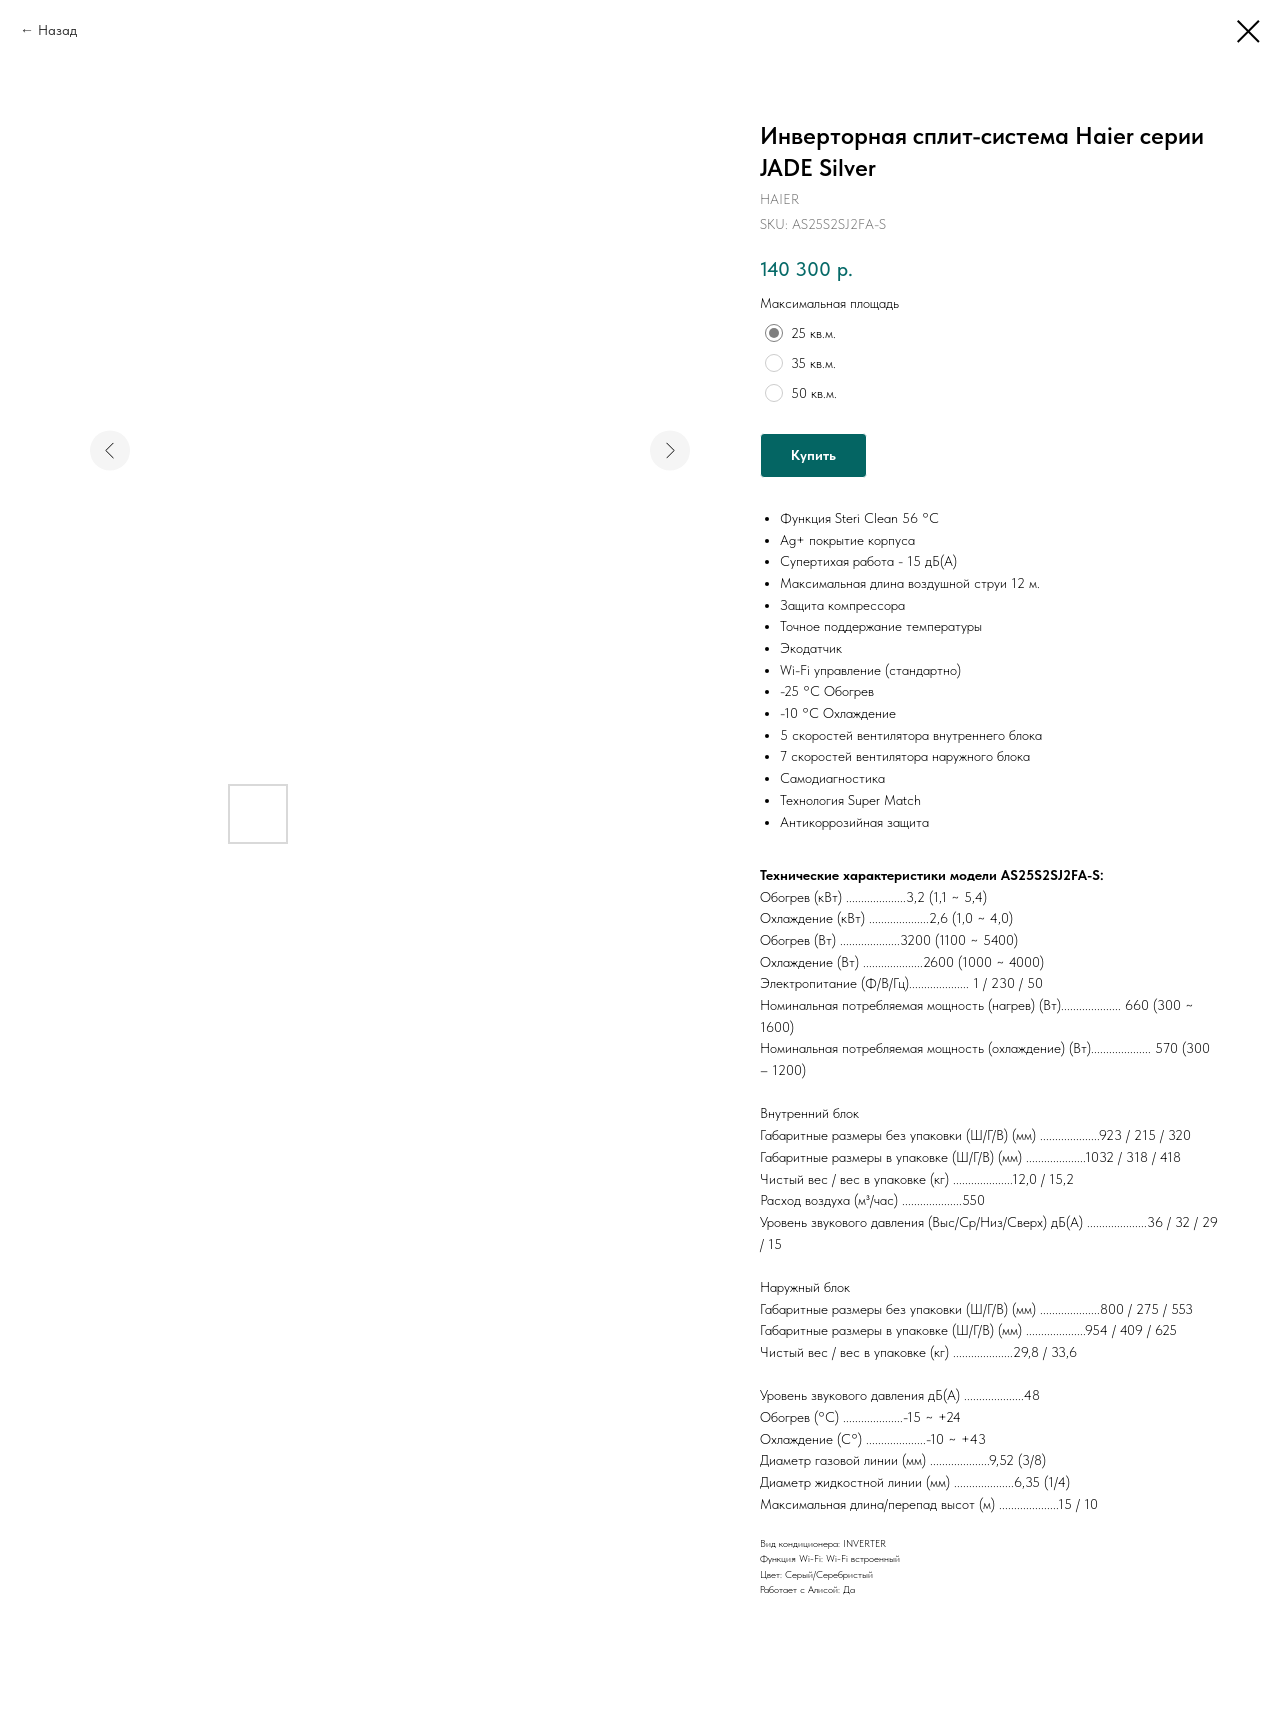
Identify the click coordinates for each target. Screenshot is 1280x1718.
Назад (57, 30)
